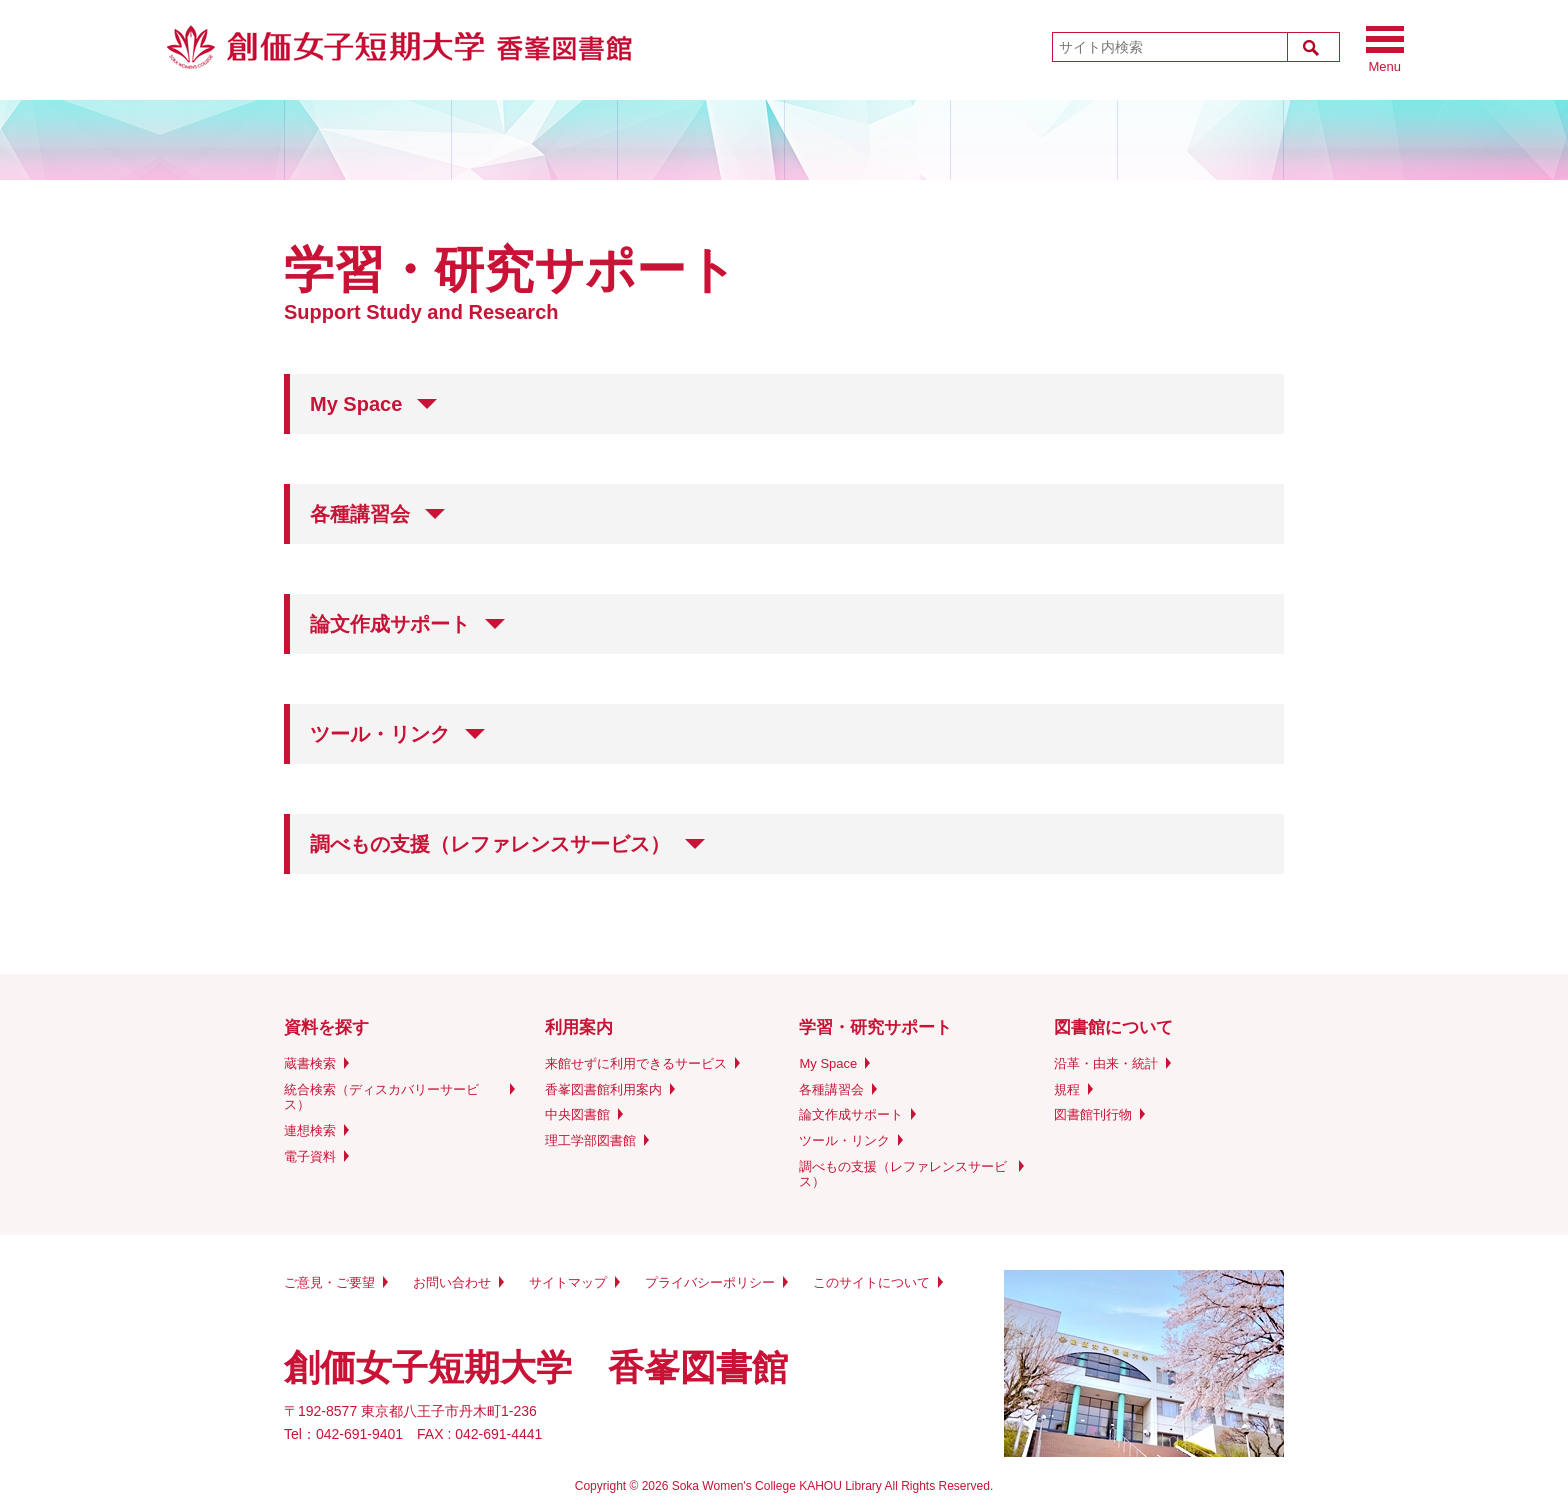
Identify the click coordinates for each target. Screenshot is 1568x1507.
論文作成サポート (851, 1114)
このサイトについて (871, 1282)
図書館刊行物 (1093, 1114)
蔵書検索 (310, 1063)
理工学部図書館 (590, 1140)
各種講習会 (831, 1089)
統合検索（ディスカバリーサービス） (381, 1097)
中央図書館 (577, 1114)
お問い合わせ (452, 1282)
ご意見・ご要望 (329, 1282)
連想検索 (310, 1130)
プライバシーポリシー (710, 1282)
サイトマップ (568, 1282)
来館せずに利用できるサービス (636, 1063)
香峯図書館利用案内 (603, 1089)
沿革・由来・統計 (1106, 1063)
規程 (1067, 1089)
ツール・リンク (844, 1140)
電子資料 (310, 1156)
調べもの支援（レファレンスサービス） (903, 1174)
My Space (828, 1063)
